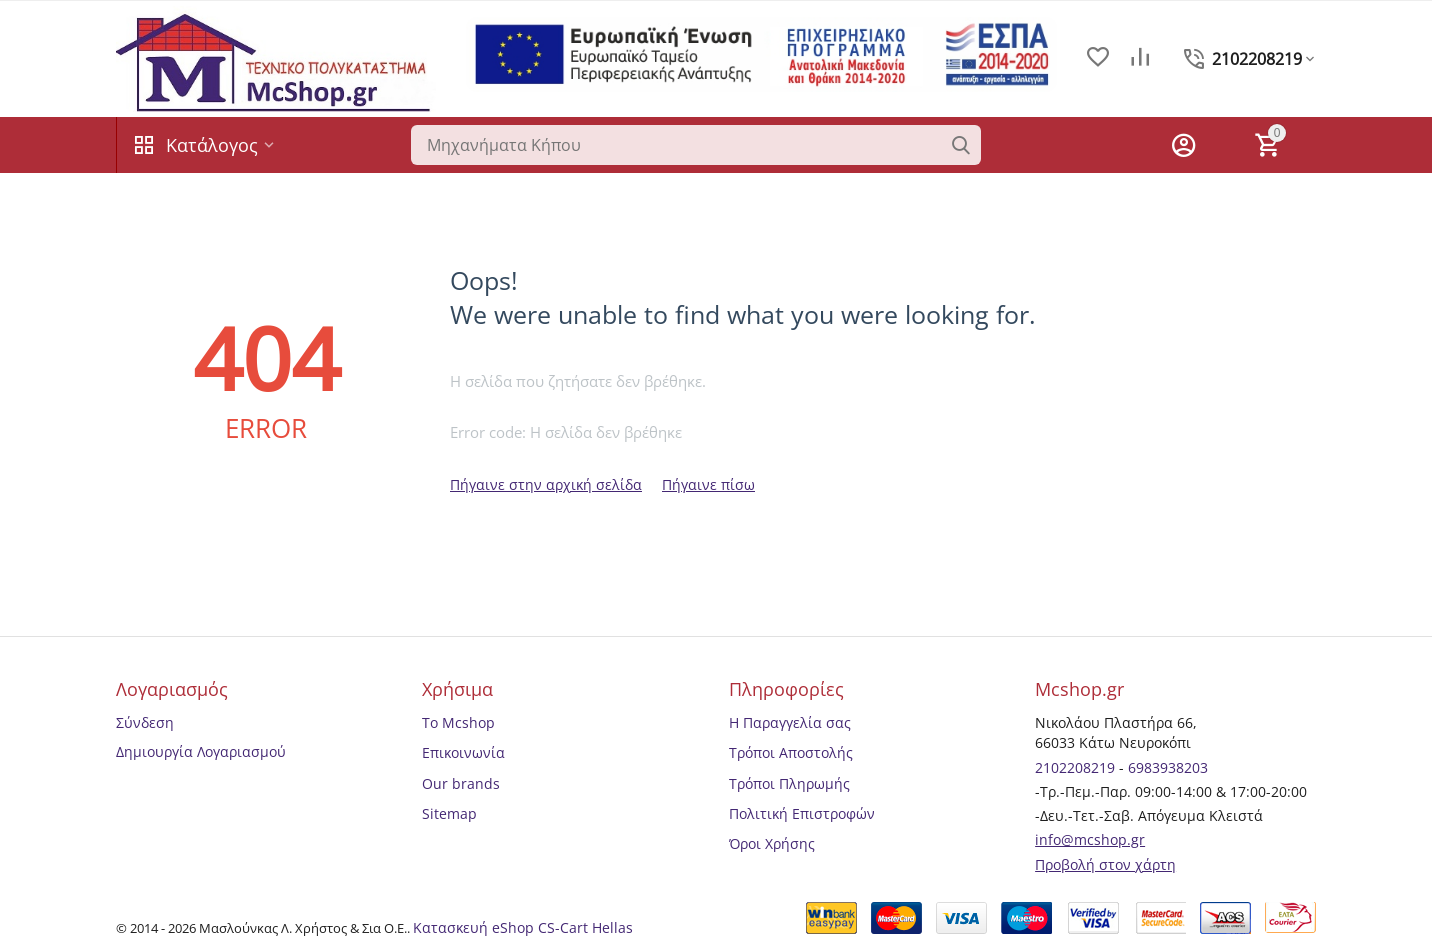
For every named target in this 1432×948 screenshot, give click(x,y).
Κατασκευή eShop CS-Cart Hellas (523, 927)
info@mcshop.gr (1090, 839)
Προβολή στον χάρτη (1105, 864)
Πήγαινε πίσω (708, 484)
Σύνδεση (145, 722)
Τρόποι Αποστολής (791, 752)
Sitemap (449, 813)
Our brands (461, 783)
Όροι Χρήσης (772, 843)
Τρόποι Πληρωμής (789, 783)
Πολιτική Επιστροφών (802, 813)
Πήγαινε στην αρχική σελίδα (546, 484)
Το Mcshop (458, 722)
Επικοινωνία (463, 752)
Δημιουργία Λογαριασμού (201, 751)
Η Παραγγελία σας (790, 722)
